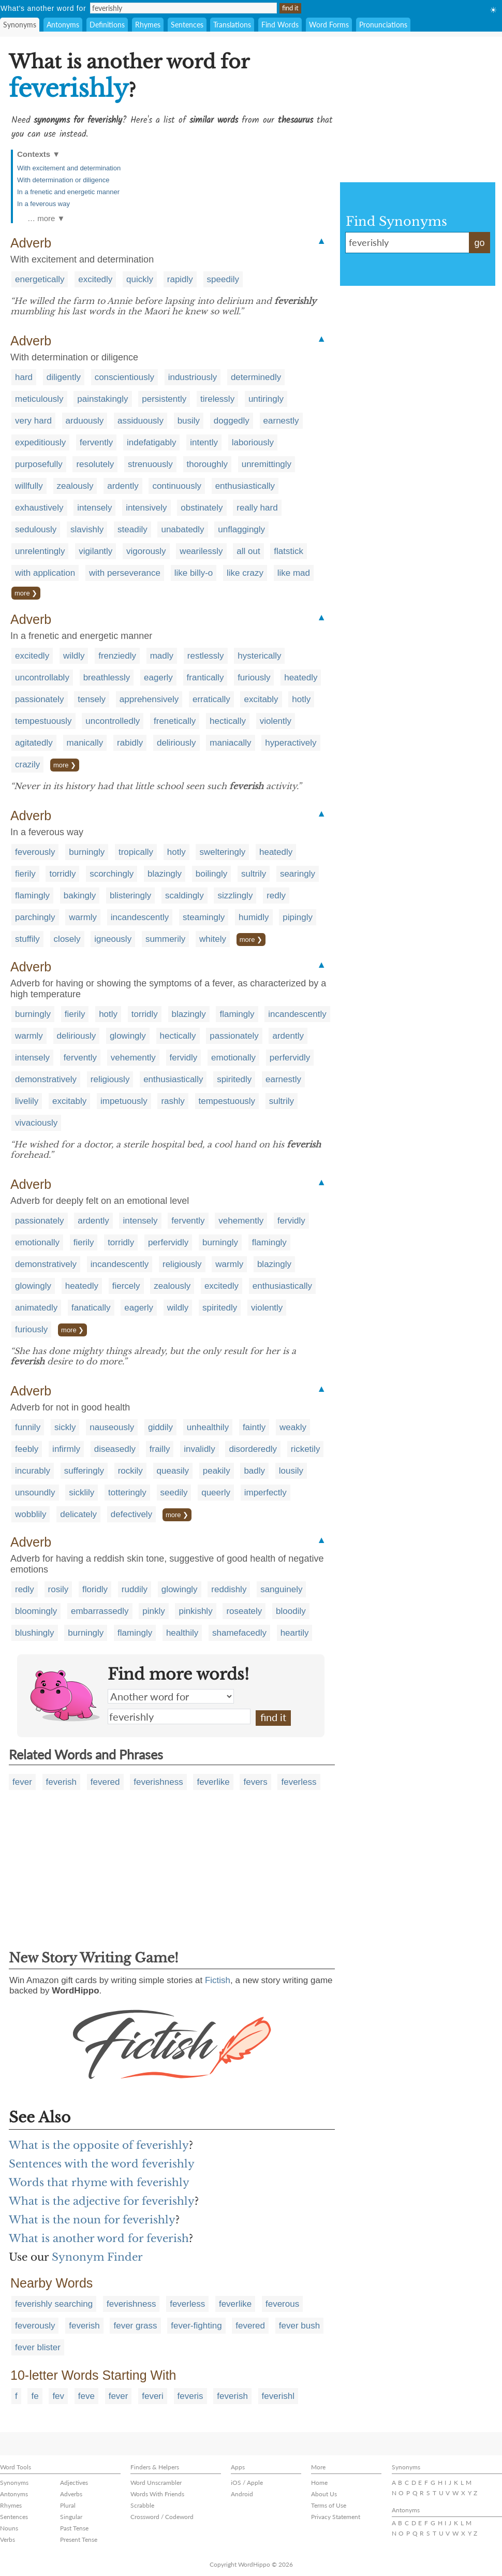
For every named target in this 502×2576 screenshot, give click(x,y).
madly (161, 656)
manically (85, 743)
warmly (83, 917)
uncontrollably (42, 677)
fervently (96, 442)
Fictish (217, 1980)
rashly (172, 1101)
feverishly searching (54, 2304)
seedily (174, 1492)
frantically (205, 677)
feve (86, 2396)
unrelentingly (40, 551)
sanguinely (281, 1589)
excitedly (95, 279)
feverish (61, 1782)
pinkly (153, 1611)
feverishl (278, 2396)
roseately (244, 1611)
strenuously (150, 464)
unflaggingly (241, 529)
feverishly (179, 1716)
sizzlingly (235, 895)
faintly (254, 1427)
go (479, 243)
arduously (85, 421)
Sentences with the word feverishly (102, 2164)
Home (319, 2482)
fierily (25, 874)
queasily (173, 1471)
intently (204, 442)
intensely (94, 508)
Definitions (107, 24)
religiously (110, 1079)
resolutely (95, 464)
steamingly (204, 917)
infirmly (66, 1449)
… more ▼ (46, 218)
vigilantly (95, 551)
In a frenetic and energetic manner (68, 192)
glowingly (128, 1036)
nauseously (112, 1427)
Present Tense (78, 2539)
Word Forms (329, 24)
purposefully (39, 464)
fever (22, 1782)
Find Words (280, 24)
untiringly (266, 399)
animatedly (36, 1308)
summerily (165, 939)
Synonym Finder (97, 2257)
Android (242, 2494)
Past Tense (74, 2528)
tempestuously (43, 721)
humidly (254, 917)
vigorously (146, 551)
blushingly (34, 1633)
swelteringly (222, 852)
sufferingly (84, 1471)
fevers (255, 1782)
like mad (293, 573)
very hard (33, 421)
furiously (254, 677)
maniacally (230, 743)
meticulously (39, 399)
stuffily (27, 939)
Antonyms (63, 24)
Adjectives (74, 2482)
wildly (74, 656)
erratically (211, 699)
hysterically (259, 656)
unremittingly (266, 464)
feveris (190, 2396)
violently (275, 721)
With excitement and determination (69, 168)
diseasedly (115, 1449)
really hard (257, 508)
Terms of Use (328, 2505)
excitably (261, 699)
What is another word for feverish (99, 2238)
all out (248, 551)
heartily (294, 1633)
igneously (112, 939)
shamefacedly (239, 1633)
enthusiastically (245, 486)
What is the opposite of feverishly (99, 2145)
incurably (32, 1471)
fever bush (299, 2326)
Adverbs (71, 2494)
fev (58, 2396)
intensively (146, 508)
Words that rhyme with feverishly (99, 2182)
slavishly (87, 529)
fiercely (126, 1286)
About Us (324, 2494)
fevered (105, 1782)
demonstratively (46, 1079)
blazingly (164, 874)
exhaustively (39, 508)
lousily (291, 1471)
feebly (26, 1449)
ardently (122, 486)
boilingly (211, 874)
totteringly (127, 1492)
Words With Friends (157, 2494)
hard (24, 377)
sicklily (81, 1492)
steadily (132, 529)
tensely (92, 699)
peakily (216, 1471)
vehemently (133, 1058)
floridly (95, 1589)
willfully (29, 486)
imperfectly (265, 1492)
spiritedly (234, 1079)
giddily (160, 1427)
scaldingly (184, 895)
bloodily (291, 1611)
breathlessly (106, 677)
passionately (39, 699)
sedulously (35, 529)
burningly (87, 852)
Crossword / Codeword (162, 2517)
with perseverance (124, 573)
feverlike (213, 1782)
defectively (131, 1514)
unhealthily (208, 1427)
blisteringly (130, 895)
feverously (35, 852)
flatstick (288, 551)
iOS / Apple (247, 2482)
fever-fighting (196, 2326)
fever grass (135, 2326)
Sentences (187, 24)
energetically (39, 279)
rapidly (180, 279)
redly (276, 895)
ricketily (305, 1449)
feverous (282, 2304)
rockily (130, 1471)
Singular (71, 2517)
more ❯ (25, 593)
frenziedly (117, 656)
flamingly (32, 895)
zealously (75, 486)
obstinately (202, 508)
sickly (65, 1427)
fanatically (91, 1308)
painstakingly (102, 399)
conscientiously (124, 377)
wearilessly (201, 551)
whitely (212, 939)
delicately (78, 1514)
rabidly (130, 743)
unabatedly (182, 529)
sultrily (253, 874)
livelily (26, 1101)
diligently (64, 377)
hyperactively (290, 743)
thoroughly (207, 464)
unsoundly (35, 1492)
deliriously (176, 743)
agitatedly (34, 743)
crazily (27, 764)
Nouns (9, 2528)
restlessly (205, 656)
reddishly (228, 1589)
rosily (58, 1589)
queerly (215, 1492)
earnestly (281, 421)
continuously (176, 486)
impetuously (123, 1101)
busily (189, 421)
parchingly (35, 917)
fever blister (38, 2347)
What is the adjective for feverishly (102, 2201)
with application (45, 573)
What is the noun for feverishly (92, 2220)
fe (34, 2396)
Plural (68, 2505)
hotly (301, 699)
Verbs (7, 2539)
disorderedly (253, 1449)
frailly (160, 1449)
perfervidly (290, 1058)
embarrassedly (100, 1611)
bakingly (80, 895)
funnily (27, 1427)
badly (254, 1471)
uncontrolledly (112, 721)
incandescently (140, 917)
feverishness (158, 1782)
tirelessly (217, 399)
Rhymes (147, 24)
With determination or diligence (63, 180)
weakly (292, 1427)
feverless (298, 1782)
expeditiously (40, 442)
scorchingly (112, 874)
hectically (228, 721)
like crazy (245, 573)
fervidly (184, 1058)
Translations (232, 24)
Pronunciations (383, 24)
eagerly (158, 677)
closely (67, 939)
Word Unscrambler (156, 2482)
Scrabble (142, 2505)
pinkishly (195, 1611)
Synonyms (19, 24)
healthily (182, 1633)
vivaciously (36, 1123)
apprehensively (149, 699)
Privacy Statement (335, 2517)
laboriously (253, 442)
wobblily (30, 1514)
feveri (153, 2396)
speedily (223, 279)
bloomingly (36, 1611)
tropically (136, 852)
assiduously (140, 421)
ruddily (134, 1589)
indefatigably (151, 442)
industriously (192, 377)
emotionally (233, 1058)
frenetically (175, 721)
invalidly (199, 1449)
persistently (164, 399)
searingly (297, 874)
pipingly (298, 917)
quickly (139, 279)
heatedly (300, 677)
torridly (62, 874)
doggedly (231, 421)
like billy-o (193, 573)
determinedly (256, 377)
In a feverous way (43, 204)
